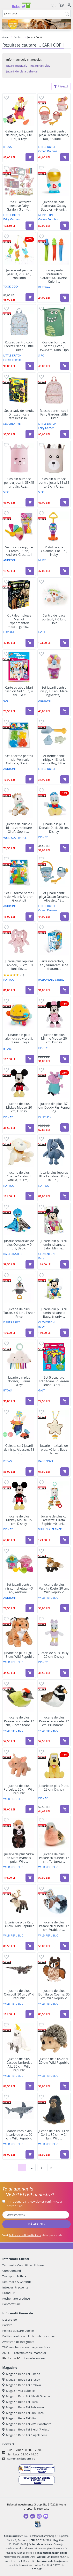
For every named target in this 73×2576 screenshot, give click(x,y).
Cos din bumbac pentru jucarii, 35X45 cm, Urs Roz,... (19, 482)
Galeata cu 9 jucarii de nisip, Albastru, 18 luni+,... (19, 1449)
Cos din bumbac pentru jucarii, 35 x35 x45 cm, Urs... (54, 482)
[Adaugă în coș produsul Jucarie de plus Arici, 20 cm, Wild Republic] (64, 2086)
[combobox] (36, 13)
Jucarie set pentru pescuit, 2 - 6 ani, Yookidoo (19, 274)
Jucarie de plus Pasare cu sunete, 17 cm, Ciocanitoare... (19, 1721)
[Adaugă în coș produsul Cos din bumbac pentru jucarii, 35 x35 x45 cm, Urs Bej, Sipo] (64, 502)
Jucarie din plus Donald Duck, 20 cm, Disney (54, 828)
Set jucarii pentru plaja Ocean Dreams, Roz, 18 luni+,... (54, 135)
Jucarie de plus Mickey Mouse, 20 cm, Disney (19, 1107)
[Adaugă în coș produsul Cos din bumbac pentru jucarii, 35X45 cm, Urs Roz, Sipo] (30, 502)
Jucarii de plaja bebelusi (22, 71)
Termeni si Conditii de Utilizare (23, 2265)
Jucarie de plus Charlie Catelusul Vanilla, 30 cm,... (19, 1176)
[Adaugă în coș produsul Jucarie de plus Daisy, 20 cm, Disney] (64, 1673)
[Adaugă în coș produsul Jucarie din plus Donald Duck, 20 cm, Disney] (64, 848)
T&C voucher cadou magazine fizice (26, 2347)
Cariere (7, 2325)
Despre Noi (10, 2319)
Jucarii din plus (40, 65)
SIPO (41, 355)
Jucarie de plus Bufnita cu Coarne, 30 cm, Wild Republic (53, 1994)
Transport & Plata (14, 2276)
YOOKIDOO (10, 286)
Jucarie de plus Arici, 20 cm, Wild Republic (54, 2060)
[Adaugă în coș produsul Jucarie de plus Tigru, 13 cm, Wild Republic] (30, 1673)
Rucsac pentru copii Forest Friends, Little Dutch (19, 346)
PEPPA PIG (45, 1117)
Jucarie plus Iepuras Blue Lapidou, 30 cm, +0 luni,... (54, 1176)
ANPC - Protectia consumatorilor (24, 2353)
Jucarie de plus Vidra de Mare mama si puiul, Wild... (19, 1858)
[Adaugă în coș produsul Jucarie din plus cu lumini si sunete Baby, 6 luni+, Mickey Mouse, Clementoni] (64, 1333)
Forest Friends (12, 360)
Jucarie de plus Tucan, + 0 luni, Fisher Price (19, 1313)
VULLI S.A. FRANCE (15, 838)
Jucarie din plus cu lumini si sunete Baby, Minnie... (54, 1244)
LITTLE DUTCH (47, 147)
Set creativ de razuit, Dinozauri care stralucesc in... (19, 414)
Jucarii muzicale (16, 65)
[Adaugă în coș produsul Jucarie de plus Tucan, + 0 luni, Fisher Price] (30, 1333)
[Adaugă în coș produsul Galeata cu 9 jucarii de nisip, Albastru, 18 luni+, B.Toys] (30, 1471)
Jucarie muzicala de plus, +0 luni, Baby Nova (54, 1449)
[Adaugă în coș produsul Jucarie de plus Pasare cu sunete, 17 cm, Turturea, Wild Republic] (64, 1878)
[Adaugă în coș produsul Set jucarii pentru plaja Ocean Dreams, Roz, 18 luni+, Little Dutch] (64, 157)
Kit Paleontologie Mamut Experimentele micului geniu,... (19, 621)
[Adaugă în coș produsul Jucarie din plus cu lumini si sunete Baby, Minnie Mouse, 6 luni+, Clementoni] (64, 1264)
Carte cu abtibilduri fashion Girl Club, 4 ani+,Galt (19, 691)
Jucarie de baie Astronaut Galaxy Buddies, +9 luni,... (54, 206)
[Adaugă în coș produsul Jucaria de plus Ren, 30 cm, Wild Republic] (30, 1946)
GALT (6, 700)
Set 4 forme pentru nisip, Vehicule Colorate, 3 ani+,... (19, 759)
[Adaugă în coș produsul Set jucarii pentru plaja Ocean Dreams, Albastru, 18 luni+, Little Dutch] (64, 916)
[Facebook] (25, 2516)
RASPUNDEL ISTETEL (51, 979)
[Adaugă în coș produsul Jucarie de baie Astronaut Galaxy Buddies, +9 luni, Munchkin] (64, 225)
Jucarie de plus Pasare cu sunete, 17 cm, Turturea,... (54, 1858)
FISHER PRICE (11, 1322)
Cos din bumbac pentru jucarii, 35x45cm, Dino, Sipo (54, 346)
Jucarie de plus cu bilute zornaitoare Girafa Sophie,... (19, 828)
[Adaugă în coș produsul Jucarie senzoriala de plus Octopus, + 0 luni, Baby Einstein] (30, 1264)
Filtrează (61, 86)
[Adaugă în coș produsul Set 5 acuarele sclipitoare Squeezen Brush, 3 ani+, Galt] (64, 1401)
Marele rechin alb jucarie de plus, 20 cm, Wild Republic (19, 2134)
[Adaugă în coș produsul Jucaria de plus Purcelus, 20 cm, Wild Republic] (30, 1809)
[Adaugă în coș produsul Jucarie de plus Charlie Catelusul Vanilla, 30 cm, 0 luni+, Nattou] (30, 1196)
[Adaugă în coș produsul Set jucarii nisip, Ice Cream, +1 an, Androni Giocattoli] (30, 571)
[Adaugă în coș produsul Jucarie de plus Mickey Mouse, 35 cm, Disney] (30, 1540)
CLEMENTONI (46, 1254)
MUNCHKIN (45, 215)
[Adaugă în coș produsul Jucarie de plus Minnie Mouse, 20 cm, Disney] (64, 1059)
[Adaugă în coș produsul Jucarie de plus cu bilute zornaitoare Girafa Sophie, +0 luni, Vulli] (30, 848)
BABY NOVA (45, 1461)
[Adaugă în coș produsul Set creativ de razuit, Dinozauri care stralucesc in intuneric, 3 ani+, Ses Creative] (30, 434)
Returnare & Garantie (17, 2282)
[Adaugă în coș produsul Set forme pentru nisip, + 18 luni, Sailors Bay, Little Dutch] (64, 779)
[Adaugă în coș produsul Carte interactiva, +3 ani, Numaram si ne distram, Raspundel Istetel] (64, 990)
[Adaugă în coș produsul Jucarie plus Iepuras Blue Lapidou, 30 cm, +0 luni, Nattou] (64, 1196)
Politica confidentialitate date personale (29, 2336)
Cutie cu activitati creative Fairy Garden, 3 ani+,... (19, 206)
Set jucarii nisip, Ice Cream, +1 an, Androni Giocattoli (19, 551)
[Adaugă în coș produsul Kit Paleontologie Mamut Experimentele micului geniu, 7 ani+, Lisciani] (30, 643)
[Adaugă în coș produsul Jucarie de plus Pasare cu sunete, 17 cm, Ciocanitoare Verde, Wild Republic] (30, 1741)
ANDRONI (9, 560)
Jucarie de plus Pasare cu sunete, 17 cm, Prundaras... (54, 1721)
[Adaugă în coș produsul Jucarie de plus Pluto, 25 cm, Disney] (64, 1809)
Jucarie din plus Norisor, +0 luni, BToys (19, 1381)
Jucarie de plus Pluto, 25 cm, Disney (54, 1787)
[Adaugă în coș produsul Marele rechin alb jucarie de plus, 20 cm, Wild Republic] (30, 2154)
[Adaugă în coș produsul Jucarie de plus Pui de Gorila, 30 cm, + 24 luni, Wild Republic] (64, 2154)
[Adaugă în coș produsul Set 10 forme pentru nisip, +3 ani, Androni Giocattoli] (30, 916)
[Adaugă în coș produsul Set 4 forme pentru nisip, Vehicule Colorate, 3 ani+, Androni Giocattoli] (30, 779)
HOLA (42, 632)
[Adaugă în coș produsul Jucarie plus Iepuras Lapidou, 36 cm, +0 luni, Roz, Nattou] (30, 990)
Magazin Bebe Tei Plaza (20, 2402)
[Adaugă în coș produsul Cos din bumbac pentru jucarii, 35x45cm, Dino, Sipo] (64, 366)
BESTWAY (44, 287)
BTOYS (7, 147)
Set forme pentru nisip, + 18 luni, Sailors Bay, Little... (54, 759)
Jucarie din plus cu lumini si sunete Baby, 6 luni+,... (54, 1313)
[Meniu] (5, 5)
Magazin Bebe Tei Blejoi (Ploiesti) (26, 2429)
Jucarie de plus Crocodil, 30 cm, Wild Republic (19, 1994)
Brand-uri (8, 2293)
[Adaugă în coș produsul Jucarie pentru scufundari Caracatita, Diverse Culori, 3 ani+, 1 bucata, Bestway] (64, 298)
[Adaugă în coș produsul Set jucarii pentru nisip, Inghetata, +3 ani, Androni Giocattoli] (30, 1608)
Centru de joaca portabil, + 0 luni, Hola (54, 619)
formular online (34, 2358)
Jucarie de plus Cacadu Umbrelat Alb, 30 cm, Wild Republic (19, 2064)
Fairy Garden (11, 219)
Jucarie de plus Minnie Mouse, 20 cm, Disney (54, 1038)
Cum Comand (11, 2271)
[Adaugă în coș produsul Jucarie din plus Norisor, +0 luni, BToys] (30, 1401)
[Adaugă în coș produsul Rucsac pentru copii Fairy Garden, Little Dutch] (64, 434)
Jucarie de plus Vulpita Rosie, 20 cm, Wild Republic (54, 1588)
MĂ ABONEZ (37, 2224)
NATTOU (8, 979)
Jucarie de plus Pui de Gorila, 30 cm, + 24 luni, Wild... (54, 2134)
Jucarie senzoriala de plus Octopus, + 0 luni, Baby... (19, 1244)
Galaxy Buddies (48, 219)
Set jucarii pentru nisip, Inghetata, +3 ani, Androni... (19, 1588)
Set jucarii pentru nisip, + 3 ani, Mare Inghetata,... (54, 691)
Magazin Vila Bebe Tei (18, 2391)
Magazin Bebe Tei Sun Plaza (23, 2413)
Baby (41, 1258)
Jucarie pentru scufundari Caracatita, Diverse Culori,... (54, 275)
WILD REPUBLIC (48, 1597)
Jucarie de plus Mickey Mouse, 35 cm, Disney (19, 1520)
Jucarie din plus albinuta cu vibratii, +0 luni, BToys (19, 1038)
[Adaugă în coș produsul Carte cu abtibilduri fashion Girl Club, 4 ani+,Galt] (30, 711)
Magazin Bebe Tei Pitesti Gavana (26, 2396)
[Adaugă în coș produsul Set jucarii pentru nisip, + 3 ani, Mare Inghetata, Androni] (64, 711)
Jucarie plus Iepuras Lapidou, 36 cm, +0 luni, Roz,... (19, 965)
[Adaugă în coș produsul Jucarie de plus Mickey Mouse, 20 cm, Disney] (30, 1128)
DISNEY (43, 837)
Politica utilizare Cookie (18, 2331)
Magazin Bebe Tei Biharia (21, 2374)
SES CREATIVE (12, 423)
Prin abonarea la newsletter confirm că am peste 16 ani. (35, 2203)
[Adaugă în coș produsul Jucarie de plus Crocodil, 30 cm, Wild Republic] (30, 2014)
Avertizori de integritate (18, 2342)
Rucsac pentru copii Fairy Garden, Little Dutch (54, 414)
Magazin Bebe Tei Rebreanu (23, 2407)
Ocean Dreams (47, 151)
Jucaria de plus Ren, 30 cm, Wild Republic (19, 1924)
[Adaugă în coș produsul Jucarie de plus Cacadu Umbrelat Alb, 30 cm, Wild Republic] (30, 2086)
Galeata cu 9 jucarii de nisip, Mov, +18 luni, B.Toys (19, 135)
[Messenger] (32, 2516)
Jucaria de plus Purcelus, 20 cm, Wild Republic (19, 1789)
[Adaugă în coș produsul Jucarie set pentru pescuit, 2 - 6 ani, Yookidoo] (30, 297)
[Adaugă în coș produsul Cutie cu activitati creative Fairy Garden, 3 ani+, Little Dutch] (30, 225)
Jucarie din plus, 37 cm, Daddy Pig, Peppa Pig (54, 1107)
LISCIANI (8, 632)
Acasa (5, 37)
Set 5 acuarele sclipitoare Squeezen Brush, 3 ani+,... (54, 1381)
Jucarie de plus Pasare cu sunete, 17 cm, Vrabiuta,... (54, 1926)
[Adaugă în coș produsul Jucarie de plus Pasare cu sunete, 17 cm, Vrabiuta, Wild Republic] (64, 1946)
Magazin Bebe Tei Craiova (21, 2385)
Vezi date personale (32, 2235)
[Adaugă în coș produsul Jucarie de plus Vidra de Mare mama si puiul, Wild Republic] (30, 1878)
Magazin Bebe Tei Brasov (21, 2379)
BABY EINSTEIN (12, 1254)
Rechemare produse (16, 2298)
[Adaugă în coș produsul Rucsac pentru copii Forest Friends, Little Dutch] (30, 366)
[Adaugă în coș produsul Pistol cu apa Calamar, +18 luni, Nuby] (64, 571)
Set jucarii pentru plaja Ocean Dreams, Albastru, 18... (54, 896)
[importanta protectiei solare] (36, 24)
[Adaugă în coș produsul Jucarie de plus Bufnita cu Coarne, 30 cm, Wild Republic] (64, 2014)
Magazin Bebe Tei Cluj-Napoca (24, 2435)
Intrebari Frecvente (15, 2287)
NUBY (42, 560)
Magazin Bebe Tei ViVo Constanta (26, 2424)
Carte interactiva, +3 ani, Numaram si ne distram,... (54, 965)
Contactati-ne (11, 2304)
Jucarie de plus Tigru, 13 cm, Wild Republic (19, 1655)
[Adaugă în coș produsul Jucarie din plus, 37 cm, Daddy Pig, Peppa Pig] (64, 1127)
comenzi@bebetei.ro (21, 2458)
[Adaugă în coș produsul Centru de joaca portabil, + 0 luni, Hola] (64, 643)
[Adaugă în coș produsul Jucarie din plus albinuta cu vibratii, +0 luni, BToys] (30, 1059)
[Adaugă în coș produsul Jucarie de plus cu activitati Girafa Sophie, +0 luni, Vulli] (64, 1540)
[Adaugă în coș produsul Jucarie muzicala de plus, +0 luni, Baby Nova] (64, 1471)
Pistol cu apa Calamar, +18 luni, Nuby (54, 551)
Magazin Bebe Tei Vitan (20, 2418)
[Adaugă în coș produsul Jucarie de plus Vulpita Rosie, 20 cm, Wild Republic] (64, 1608)
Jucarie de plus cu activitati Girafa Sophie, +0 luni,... (54, 1520)
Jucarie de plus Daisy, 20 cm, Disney (54, 1655)
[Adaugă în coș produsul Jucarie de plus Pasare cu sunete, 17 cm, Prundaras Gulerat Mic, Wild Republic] (64, 1741)
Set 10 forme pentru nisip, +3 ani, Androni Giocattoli (19, 896)
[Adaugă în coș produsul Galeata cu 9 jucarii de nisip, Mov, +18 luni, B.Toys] (30, 157)
